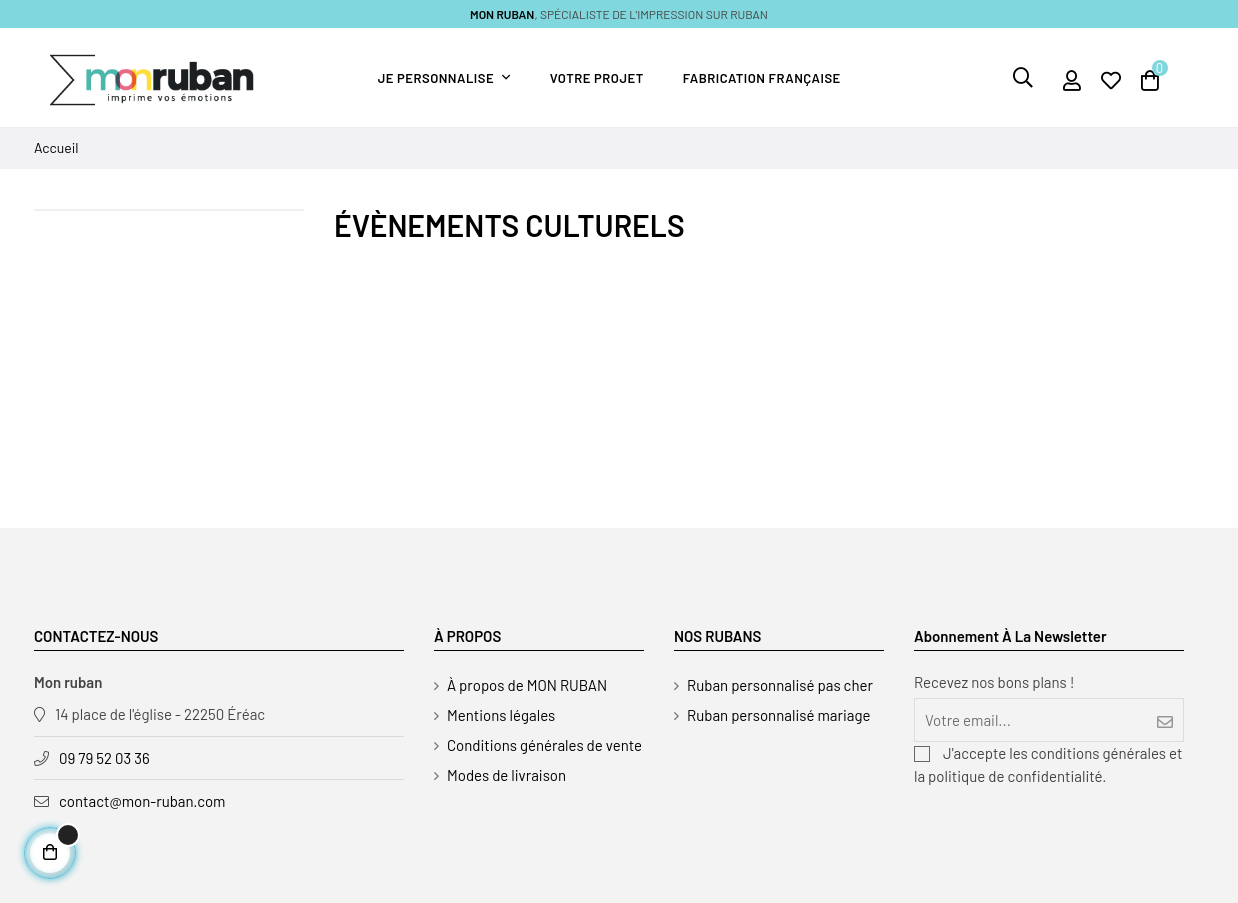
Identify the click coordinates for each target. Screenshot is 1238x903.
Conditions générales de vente (544, 745)
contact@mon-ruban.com (142, 801)
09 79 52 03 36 (104, 758)
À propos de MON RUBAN (527, 685)
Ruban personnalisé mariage (779, 715)
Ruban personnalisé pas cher (780, 685)
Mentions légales (501, 715)
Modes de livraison (506, 775)
